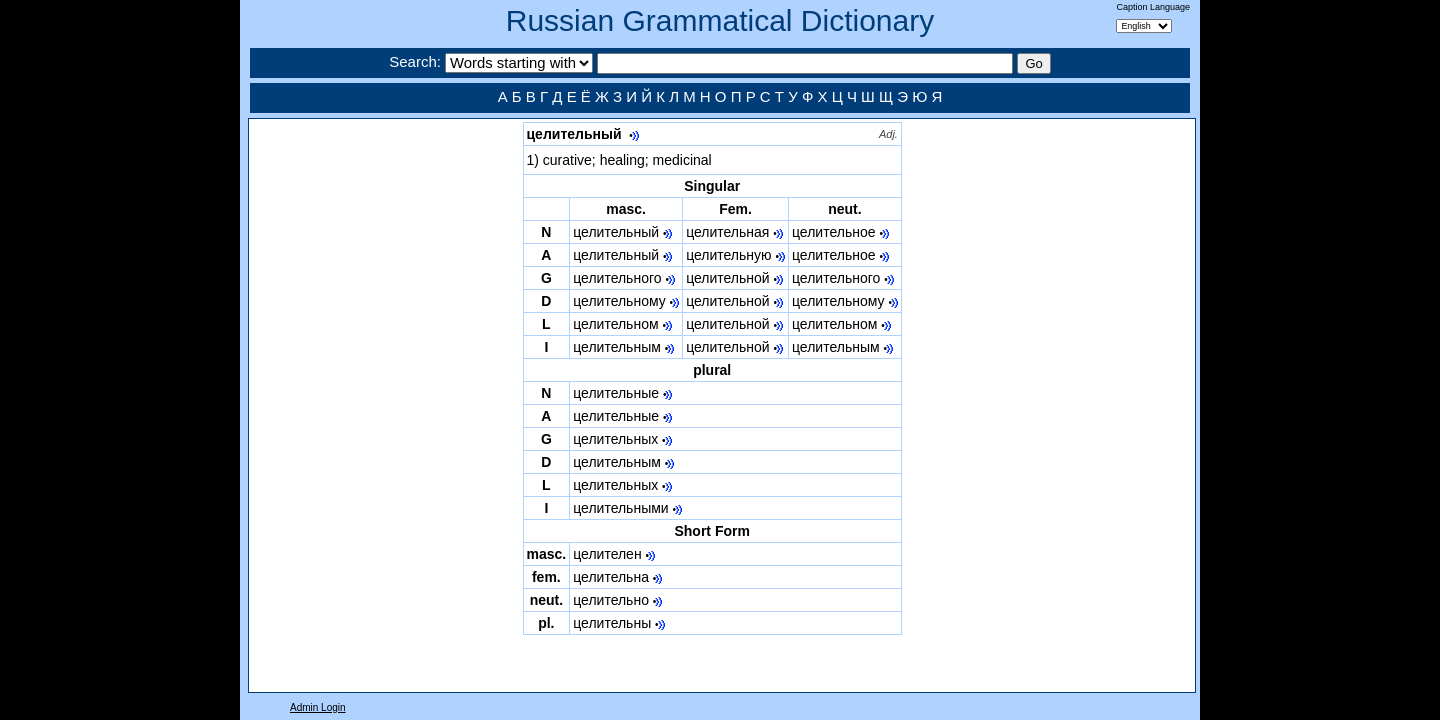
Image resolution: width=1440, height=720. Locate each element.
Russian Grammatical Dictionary (720, 20)
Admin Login (318, 707)
